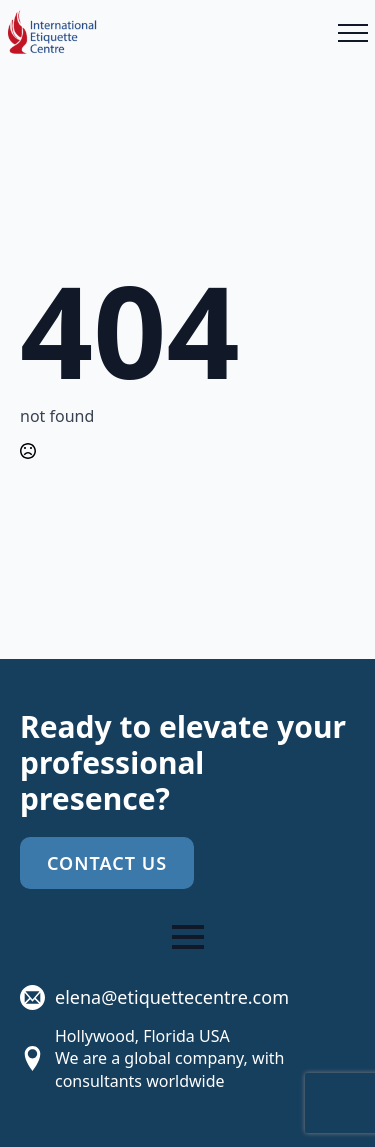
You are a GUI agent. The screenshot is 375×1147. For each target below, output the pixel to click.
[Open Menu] (353, 33)
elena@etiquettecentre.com (172, 997)
